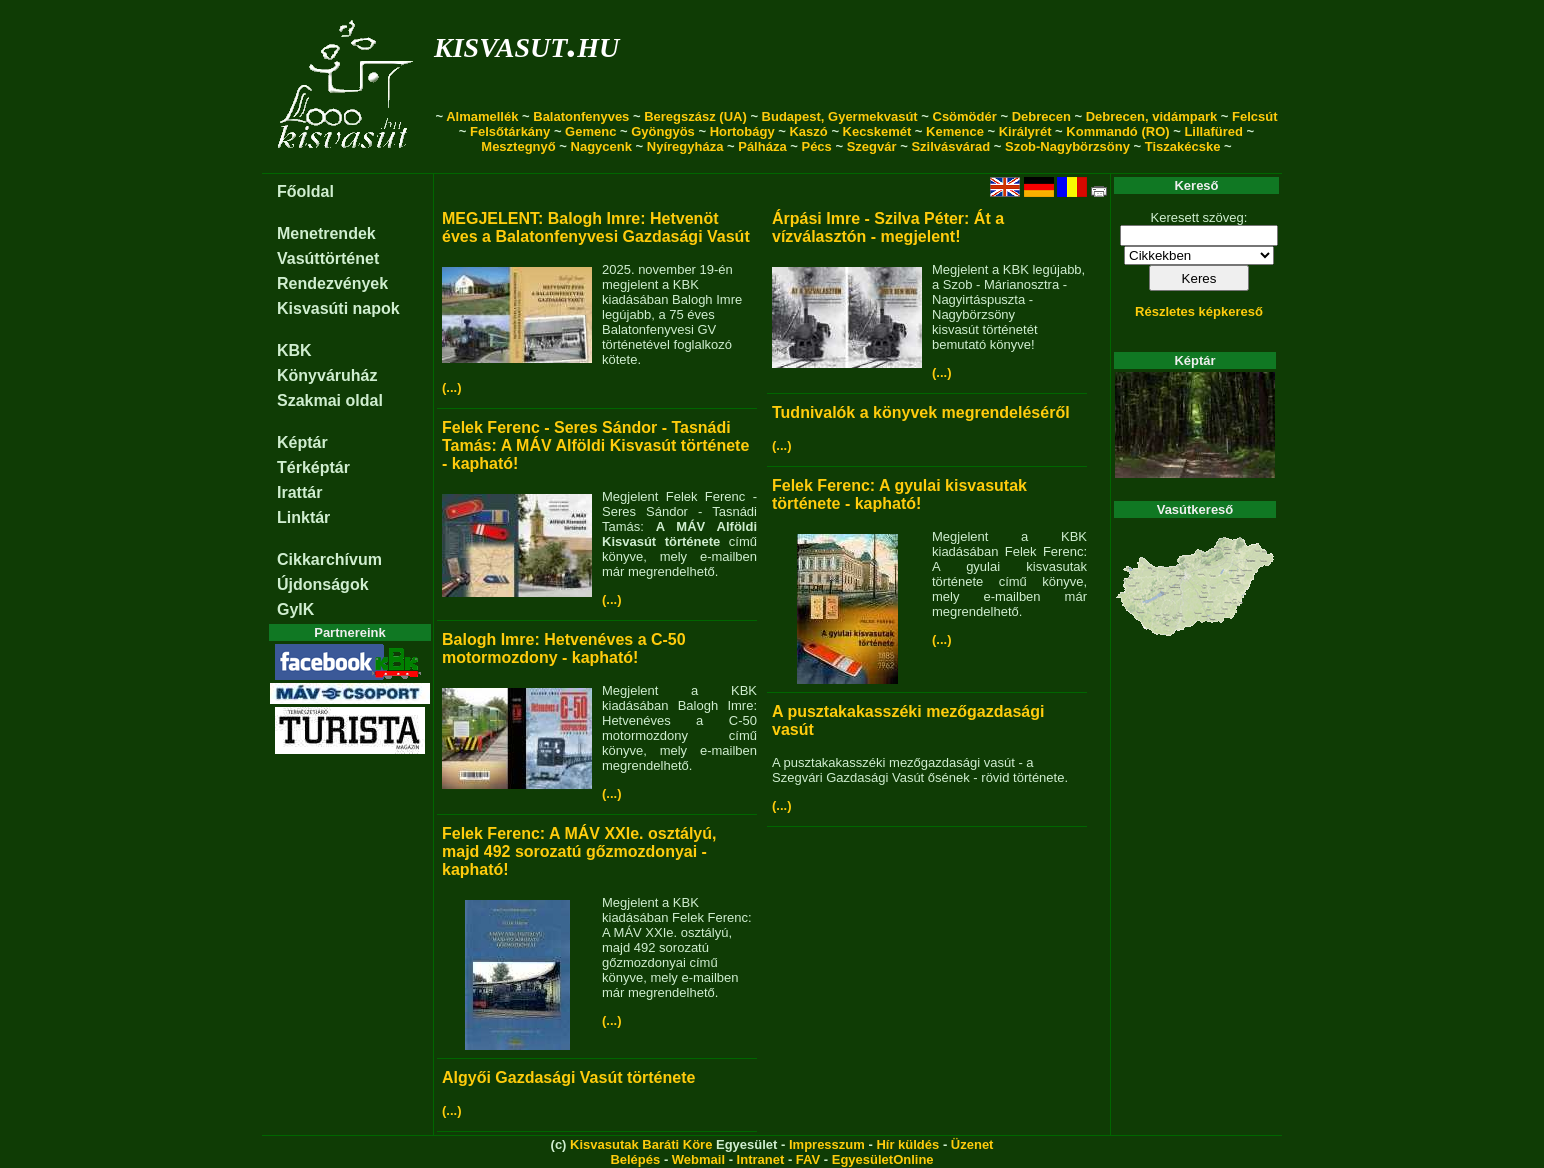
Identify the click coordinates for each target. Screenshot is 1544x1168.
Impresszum (827, 1144)
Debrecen (1041, 116)
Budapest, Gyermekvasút (840, 116)
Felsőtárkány (510, 131)
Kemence (955, 131)
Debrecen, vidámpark (1152, 116)
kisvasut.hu (526, 43)
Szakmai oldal (330, 400)
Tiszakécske (1183, 146)
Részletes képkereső (1199, 311)
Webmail (698, 1159)
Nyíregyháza (685, 146)
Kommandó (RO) (1117, 131)
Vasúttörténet (328, 258)
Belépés (635, 1159)
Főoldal (305, 191)
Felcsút (1255, 116)
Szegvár (872, 146)
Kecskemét (877, 131)
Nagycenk (601, 146)
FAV (808, 1159)
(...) (452, 387)
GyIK (295, 609)
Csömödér (965, 116)
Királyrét (1025, 131)
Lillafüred (1213, 131)
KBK (294, 350)
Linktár (303, 517)
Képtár (302, 442)
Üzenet (972, 1144)
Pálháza (762, 146)
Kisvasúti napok (338, 308)
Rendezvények (332, 283)
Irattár (299, 492)
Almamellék (482, 116)
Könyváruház (327, 375)
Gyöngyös (663, 131)
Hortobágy (742, 131)
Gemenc (590, 131)
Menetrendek (326, 233)
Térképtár (313, 467)
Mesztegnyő (518, 146)
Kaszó (808, 131)
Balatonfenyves (581, 116)
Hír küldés (907, 1144)
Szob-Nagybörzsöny (1067, 146)
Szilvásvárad (950, 146)
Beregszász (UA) (695, 116)
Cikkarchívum (329, 559)
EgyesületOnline (883, 1159)
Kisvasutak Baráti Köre (641, 1144)
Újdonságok (323, 584)
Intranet (761, 1159)
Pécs (816, 146)
